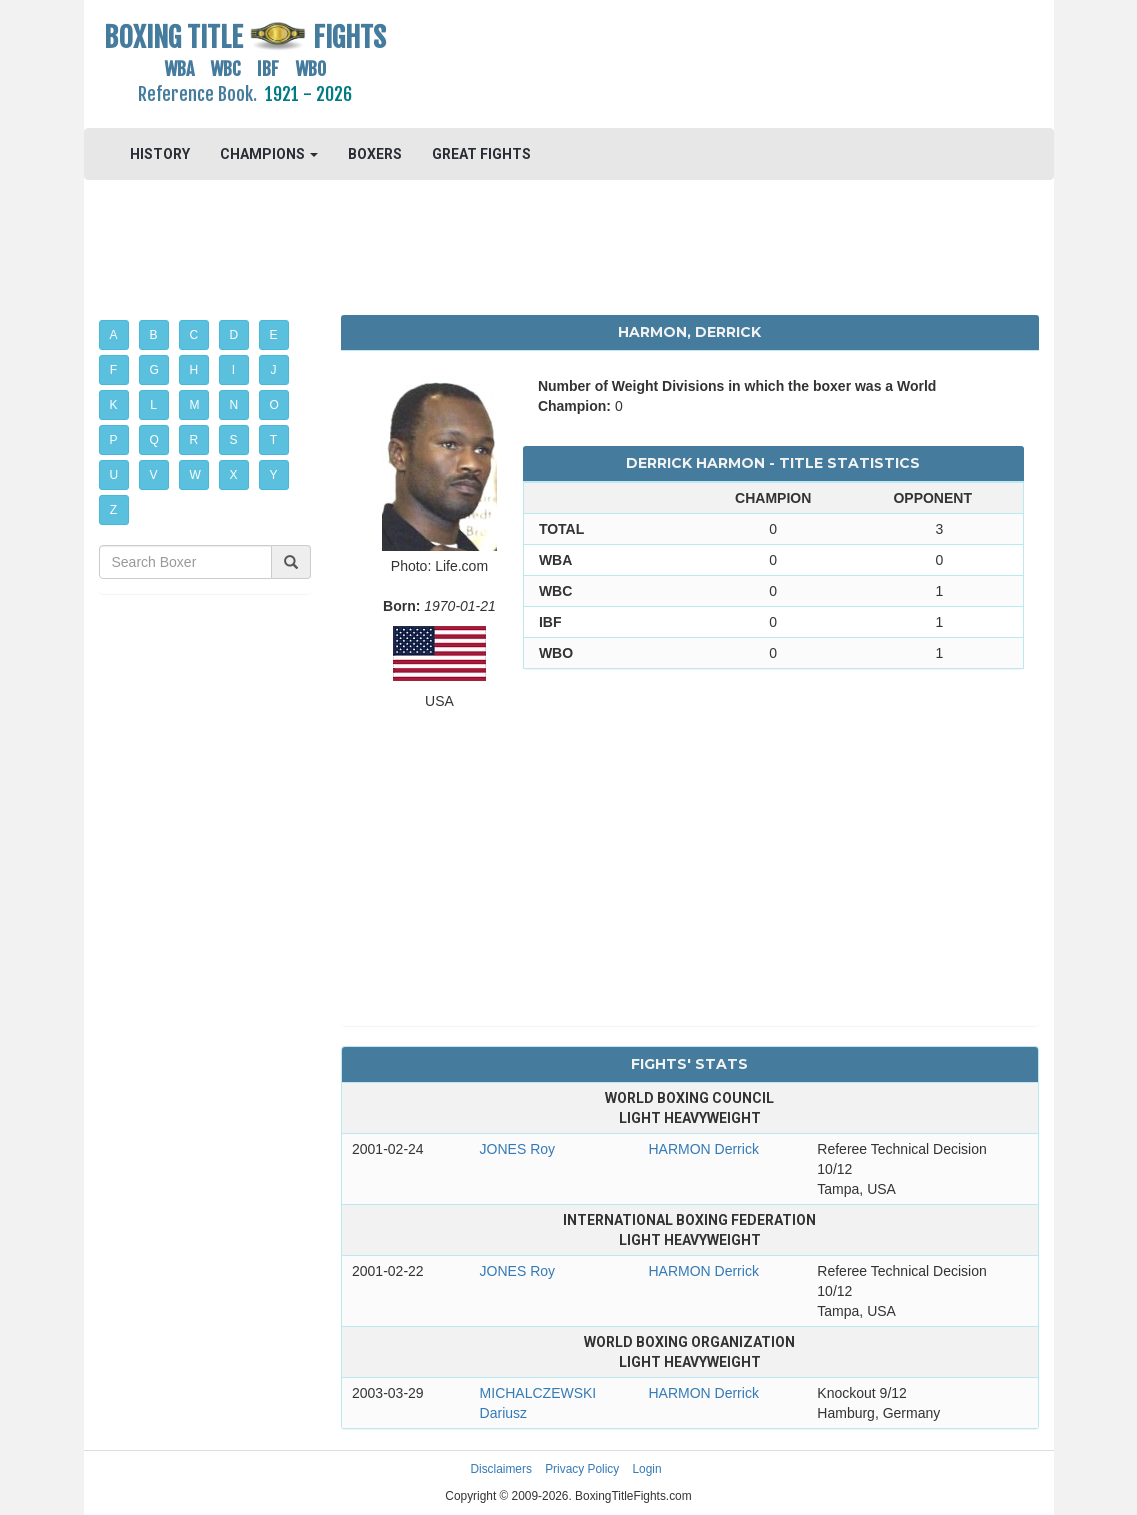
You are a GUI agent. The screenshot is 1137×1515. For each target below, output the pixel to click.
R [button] (194, 440)
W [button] (195, 475)
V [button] (154, 475)
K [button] (114, 405)
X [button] (234, 475)
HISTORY (160, 154)
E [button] (274, 335)
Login (647, 1469)
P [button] (114, 440)
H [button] (194, 370)
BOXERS (375, 154)
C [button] (194, 335)
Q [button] (154, 440)
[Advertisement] (690, 65)
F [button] (113, 370)
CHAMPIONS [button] (269, 154)
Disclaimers (500, 1469)
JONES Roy (517, 1149)
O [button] (274, 405)
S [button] (234, 440)
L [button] (153, 405)
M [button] (195, 405)
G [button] (154, 370)
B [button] (154, 335)
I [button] (233, 370)
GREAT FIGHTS (481, 154)
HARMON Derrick (703, 1149)
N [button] (234, 405)
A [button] (114, 335)
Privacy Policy (582, 1469)
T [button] (273, 440)
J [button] (274, 370)
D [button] (234, 335)
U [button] (114, 475)
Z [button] (113, 510)
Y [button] (274, 475)
